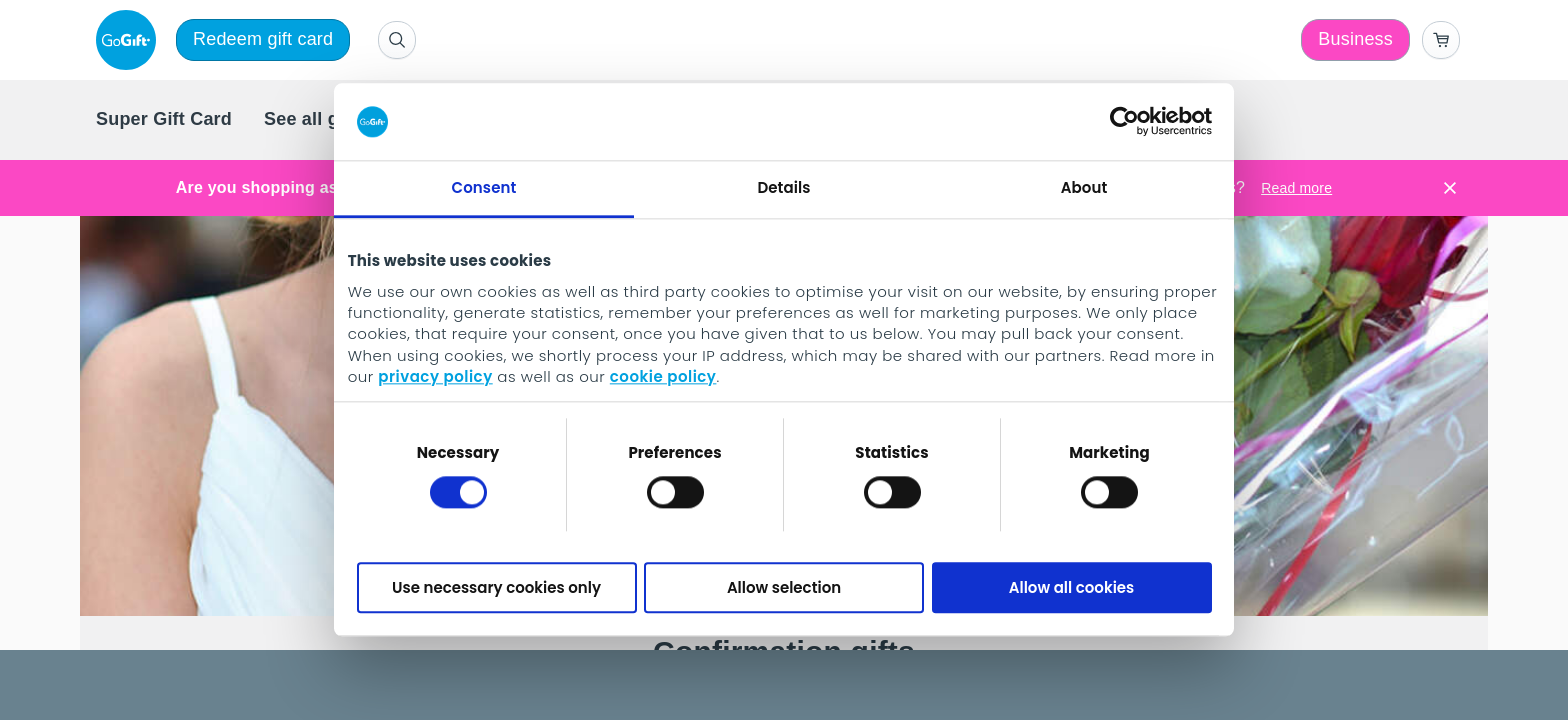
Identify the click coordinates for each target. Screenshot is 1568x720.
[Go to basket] (1441, 40)
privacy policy (435, 377)
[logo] (130, 40)
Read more (1296, 188)
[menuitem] (164, 120)
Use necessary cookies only (496, 587)
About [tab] (1084, 187)
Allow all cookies (1072, 587)
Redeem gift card (263, 39)
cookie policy (663, 377)
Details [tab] (783, 187)
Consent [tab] (484, 187)
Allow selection (784, 587)
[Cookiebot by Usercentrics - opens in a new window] (1124, 122)
